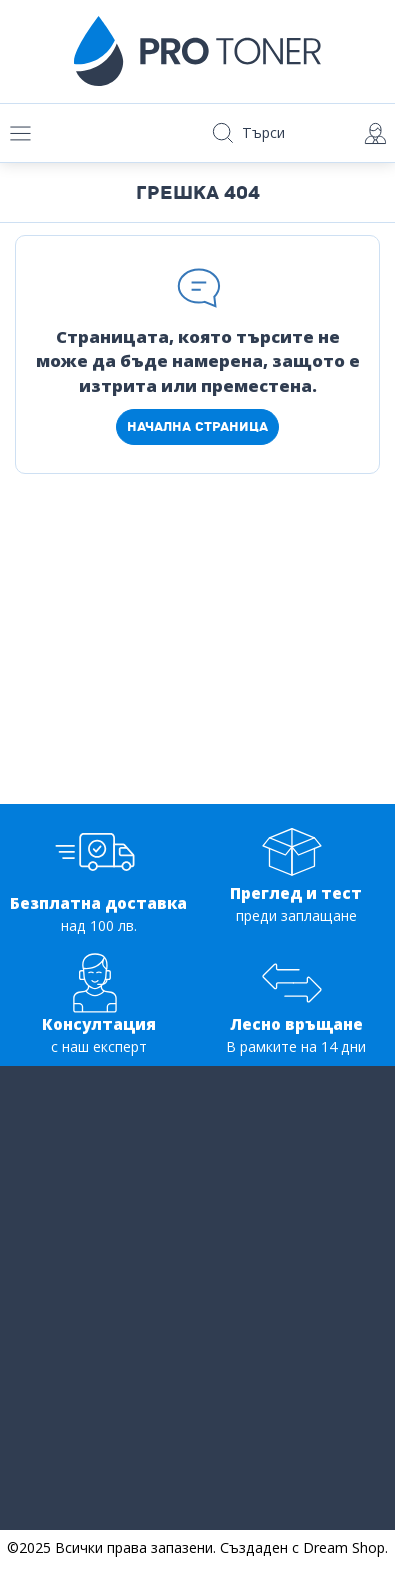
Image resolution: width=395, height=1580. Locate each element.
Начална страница (197, 426)
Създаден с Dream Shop (302, 1547)
